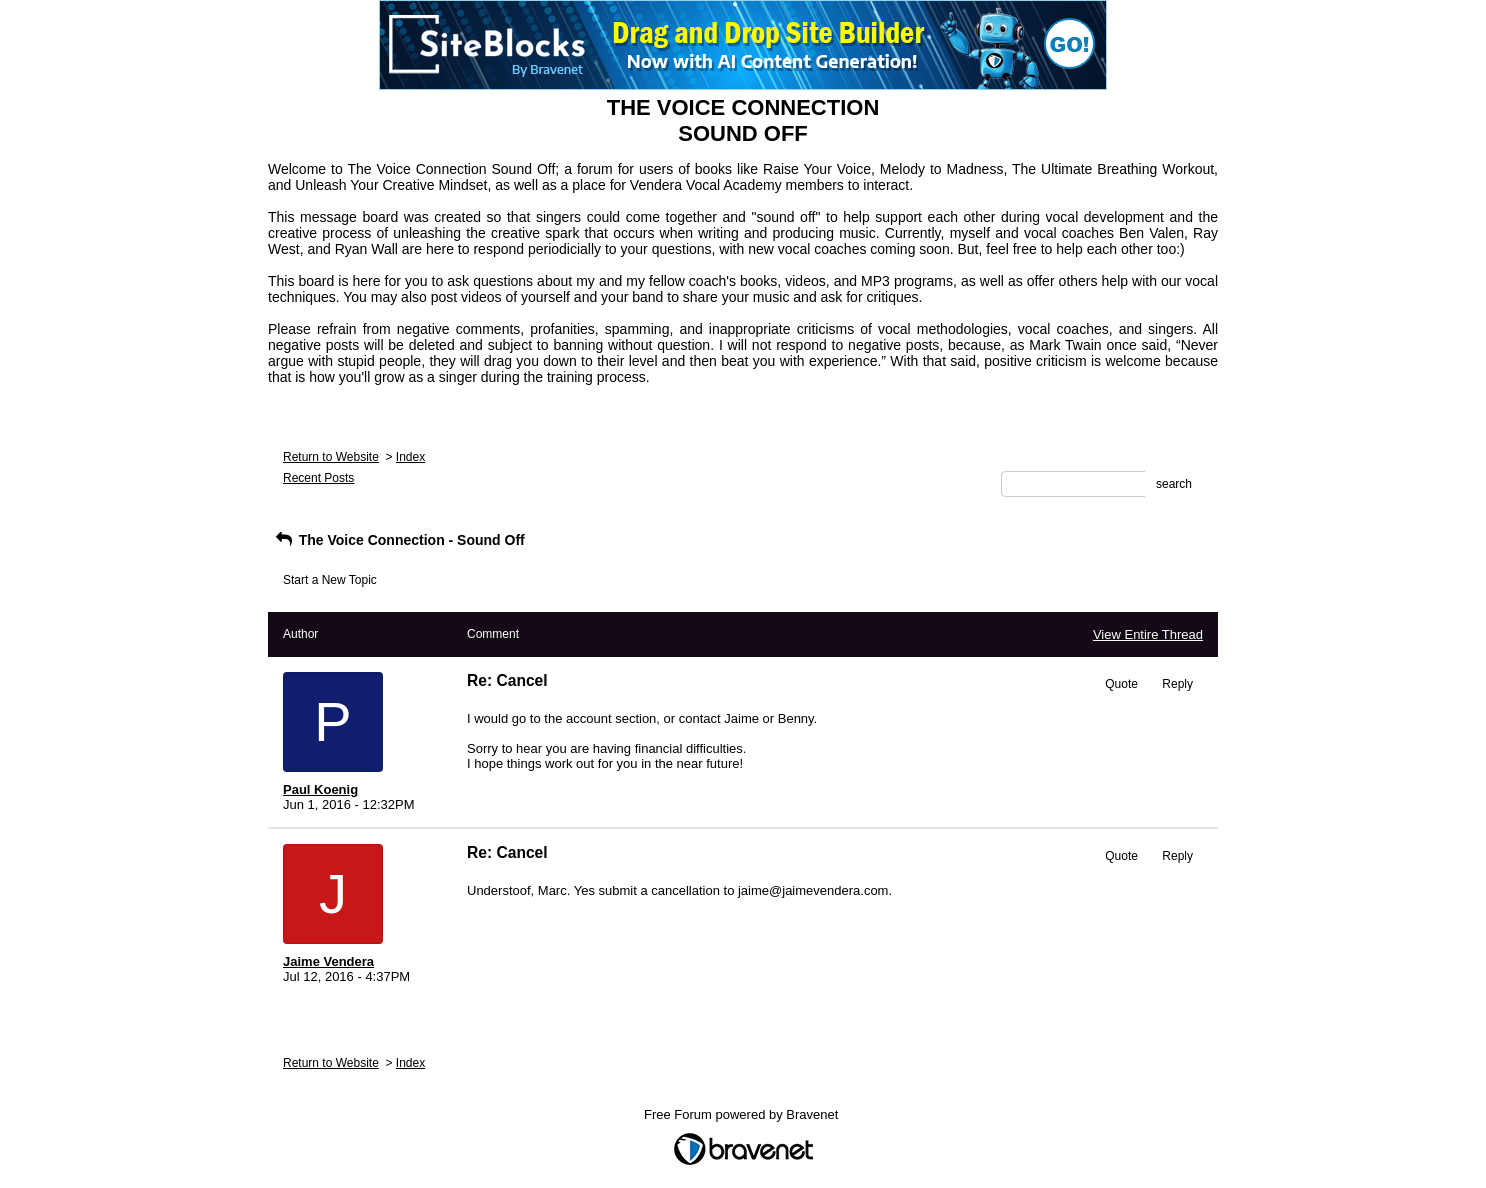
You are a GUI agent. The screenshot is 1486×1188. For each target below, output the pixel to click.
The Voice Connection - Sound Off (399, 540)
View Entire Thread (1148, 634)
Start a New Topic (330, 580)
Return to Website (331, 457)
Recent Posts (318, 478)
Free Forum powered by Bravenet (743, 1114)
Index (410, 457)
